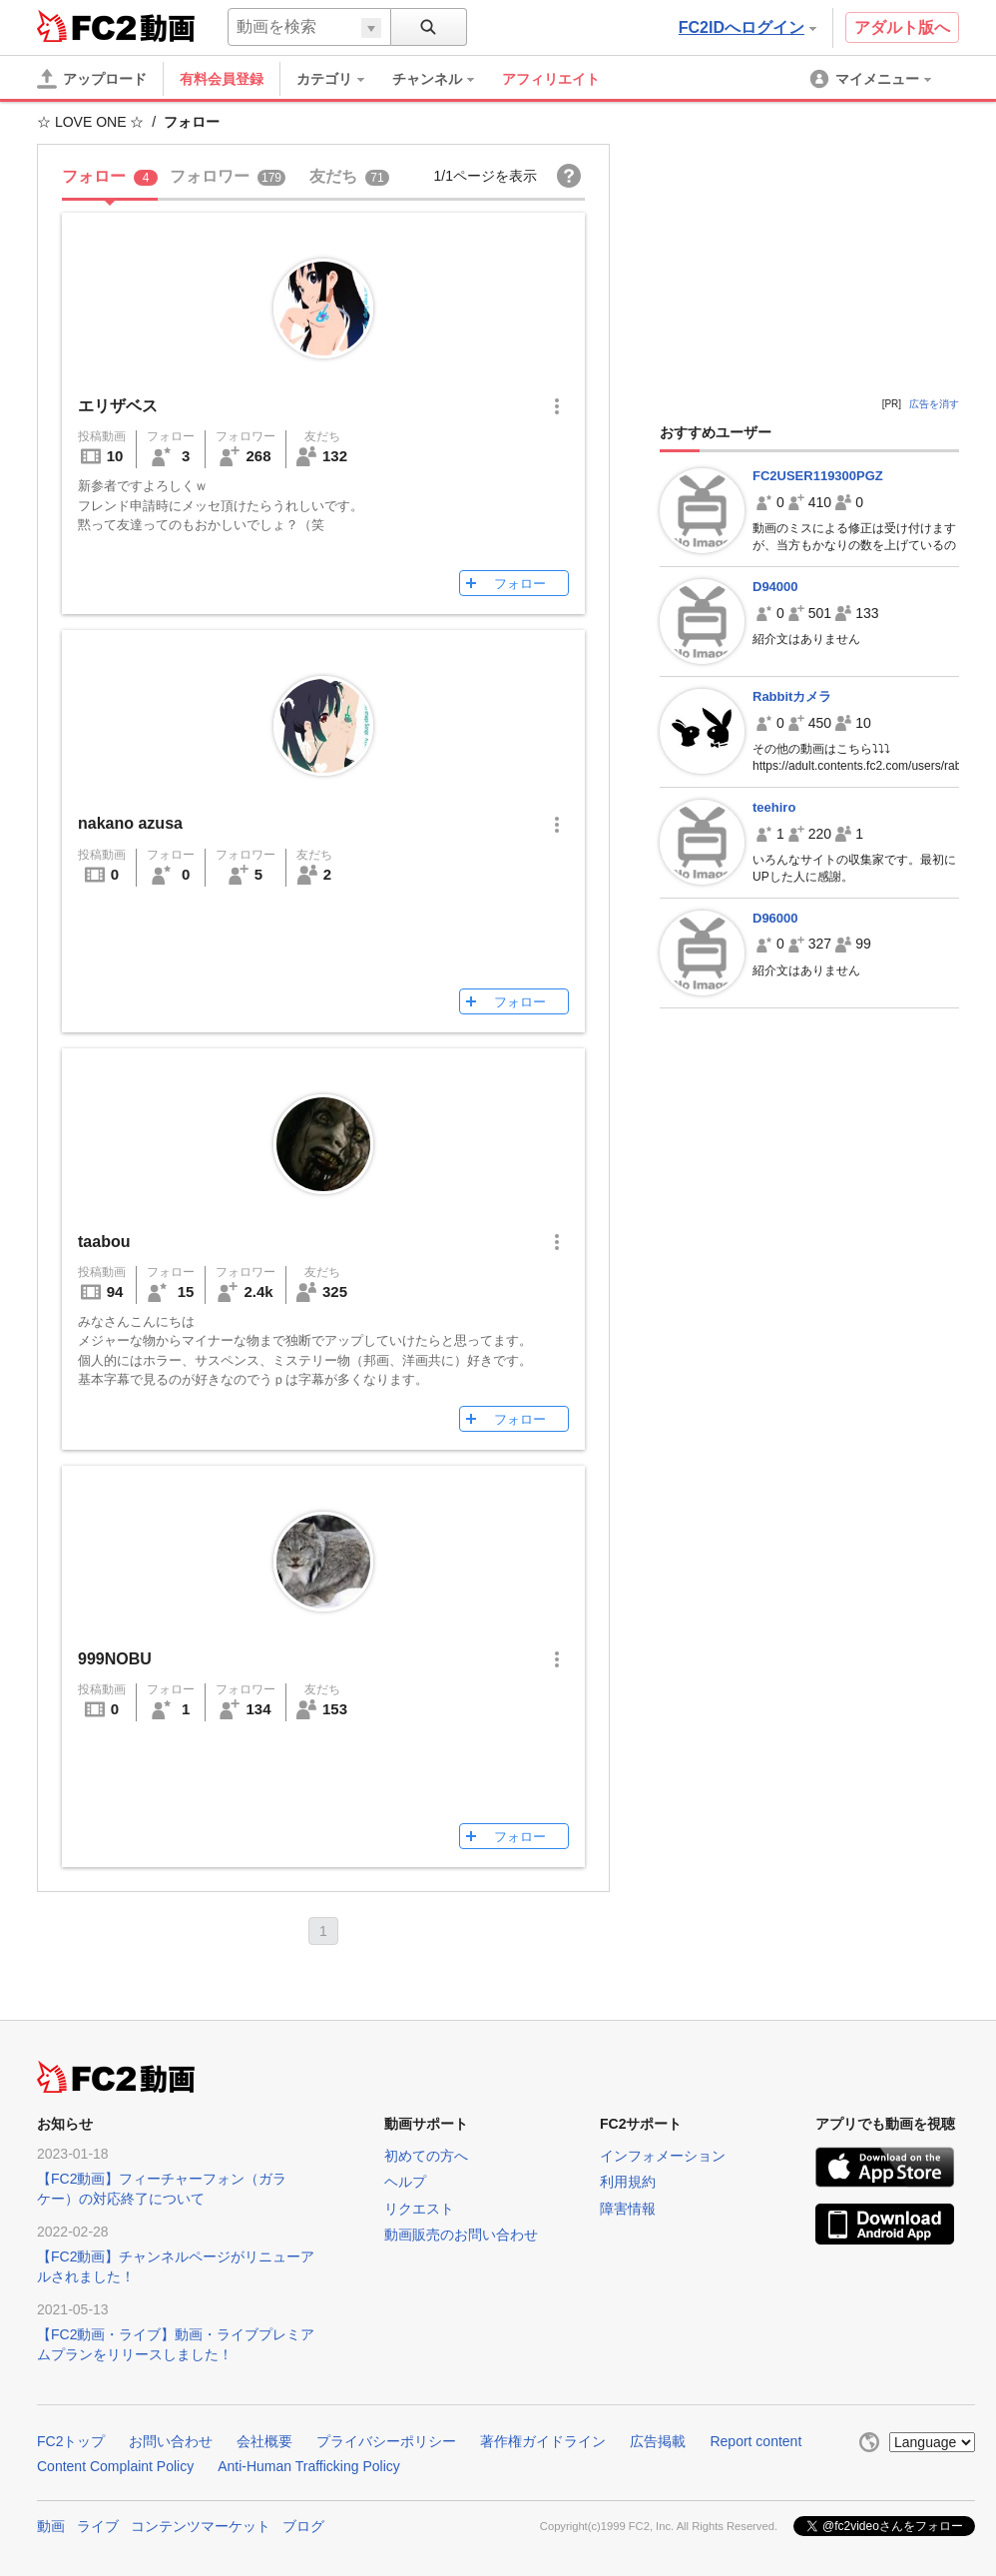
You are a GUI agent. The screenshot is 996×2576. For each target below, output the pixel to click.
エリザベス (118, 405)
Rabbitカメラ (791, 696)
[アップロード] (92, 79)
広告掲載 (658, 2441)
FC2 (86, 26)
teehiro (773, 807)
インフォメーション (663, 2156)
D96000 (775, 918)
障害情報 (628, 2209)
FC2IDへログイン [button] (747, 27)
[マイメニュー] (872, 79)
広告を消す (934, 403)
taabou (104, 1241)
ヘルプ (405, 2182)
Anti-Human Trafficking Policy (309, 2466)
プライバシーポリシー (386, 2441)
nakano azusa (130, 823)
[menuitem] (340, 79)
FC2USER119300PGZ (817, 475)
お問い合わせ (171, 2441)
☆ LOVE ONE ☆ (90, 122)
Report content (755, 2441)
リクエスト (419, 2209)
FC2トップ (71, 2441)
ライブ (98, 2526)
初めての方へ (426, 2156)
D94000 (775, 586)
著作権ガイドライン (543, 2441)
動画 (51, 2526)
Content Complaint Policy (115, 2466)
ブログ (303, 2526)
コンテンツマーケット (200, 2526)
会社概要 (264, 2441)
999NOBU (115, 1658)
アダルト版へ (902, 27)
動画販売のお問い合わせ (461, 2235)
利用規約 (628, 2182)
